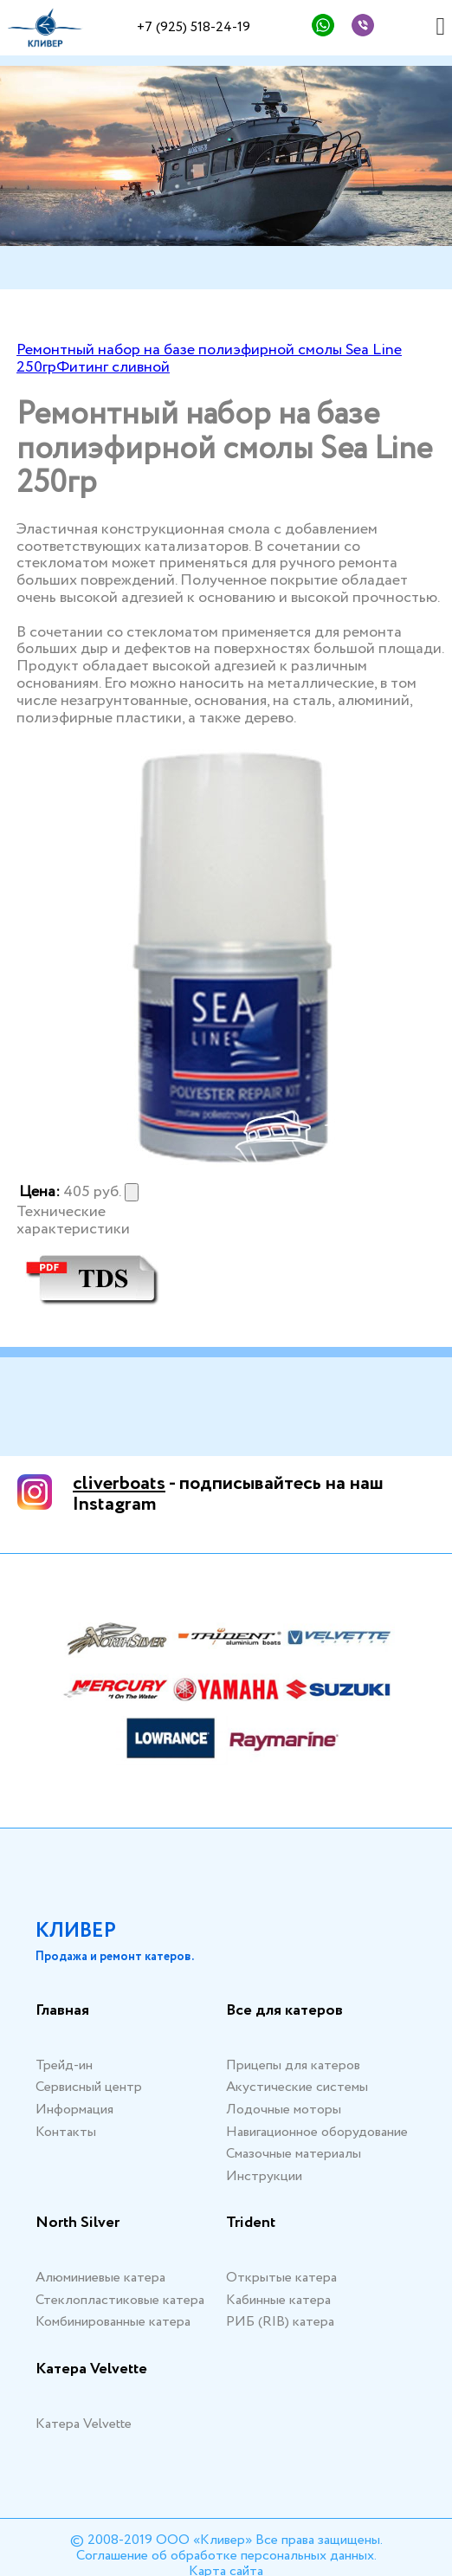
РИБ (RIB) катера (280, 2322)
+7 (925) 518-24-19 (193, 27)
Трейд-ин (64, 2065)
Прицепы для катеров (293, 2065)
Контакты (66, 2132)
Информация (74, 2110)
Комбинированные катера (113, 2322)
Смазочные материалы (293, 2154)
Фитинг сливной (113, 367)
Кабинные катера (278, 2300)
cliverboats (119, 1484)
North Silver (77, 2223)
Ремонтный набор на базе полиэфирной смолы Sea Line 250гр (209, 359)
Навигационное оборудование (317, 2132)
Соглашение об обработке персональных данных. (226, 2556)
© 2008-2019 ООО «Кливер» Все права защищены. (226, 2540)
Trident (250, 2223)
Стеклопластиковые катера (120, 2300)
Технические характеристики (73, 1221)
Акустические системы (297, 2087)
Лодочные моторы (283, 2110)
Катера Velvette (91, 2370)
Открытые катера (281, 2278)
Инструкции (264, 2176)
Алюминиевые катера (100, 2278)
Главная (62, 2011)
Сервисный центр (89, 2087)
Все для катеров (284, 2011)
